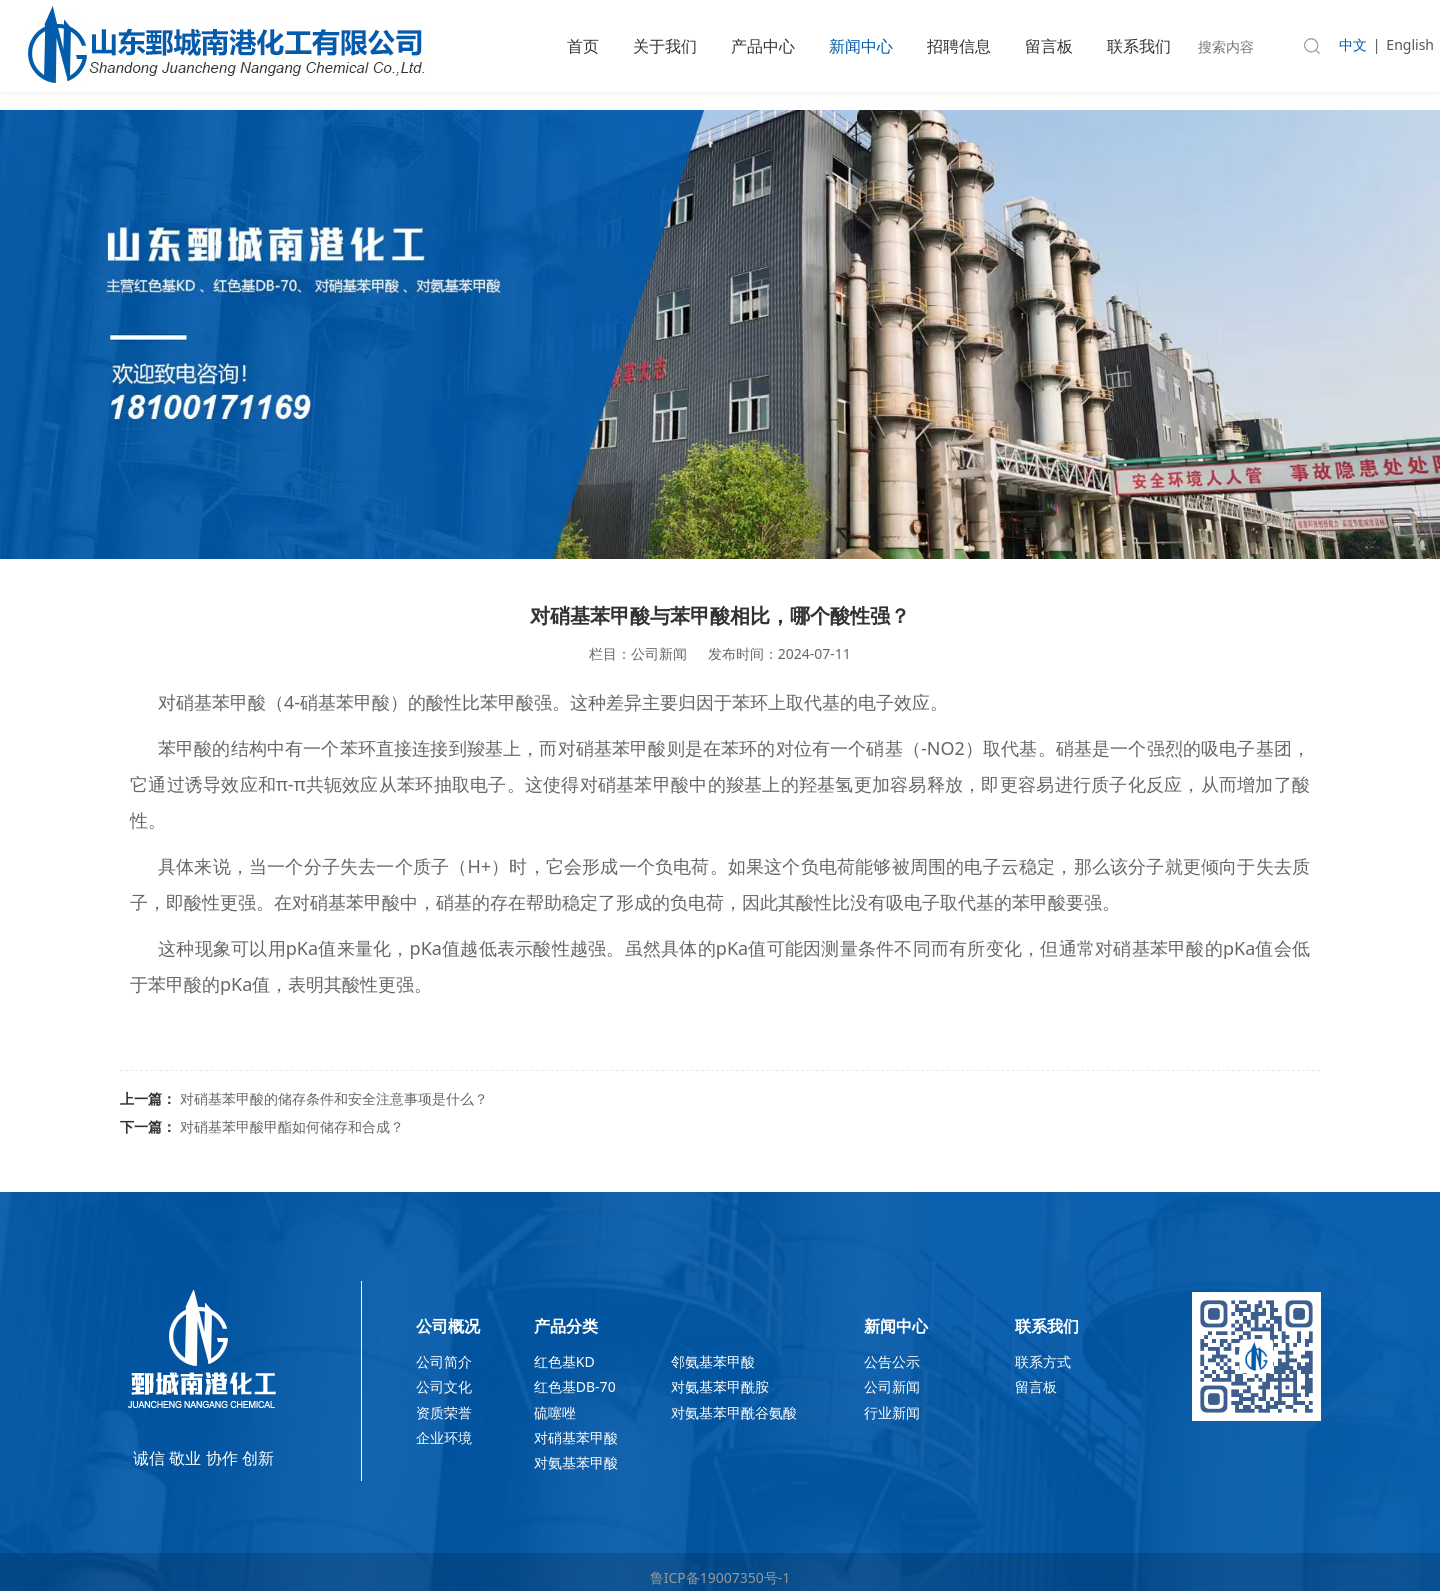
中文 (1353, 44)
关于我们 (665, 46)
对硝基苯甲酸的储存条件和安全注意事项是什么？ (334, 1098)
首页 (583, 46)
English (1410, 44)
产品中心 (763, 46)
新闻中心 (861, 46)
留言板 (1049, 46)
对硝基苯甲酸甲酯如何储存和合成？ (292, 1126)
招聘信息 (959, 46)
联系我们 (1139, 46)
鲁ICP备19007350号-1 (720, 1577)
